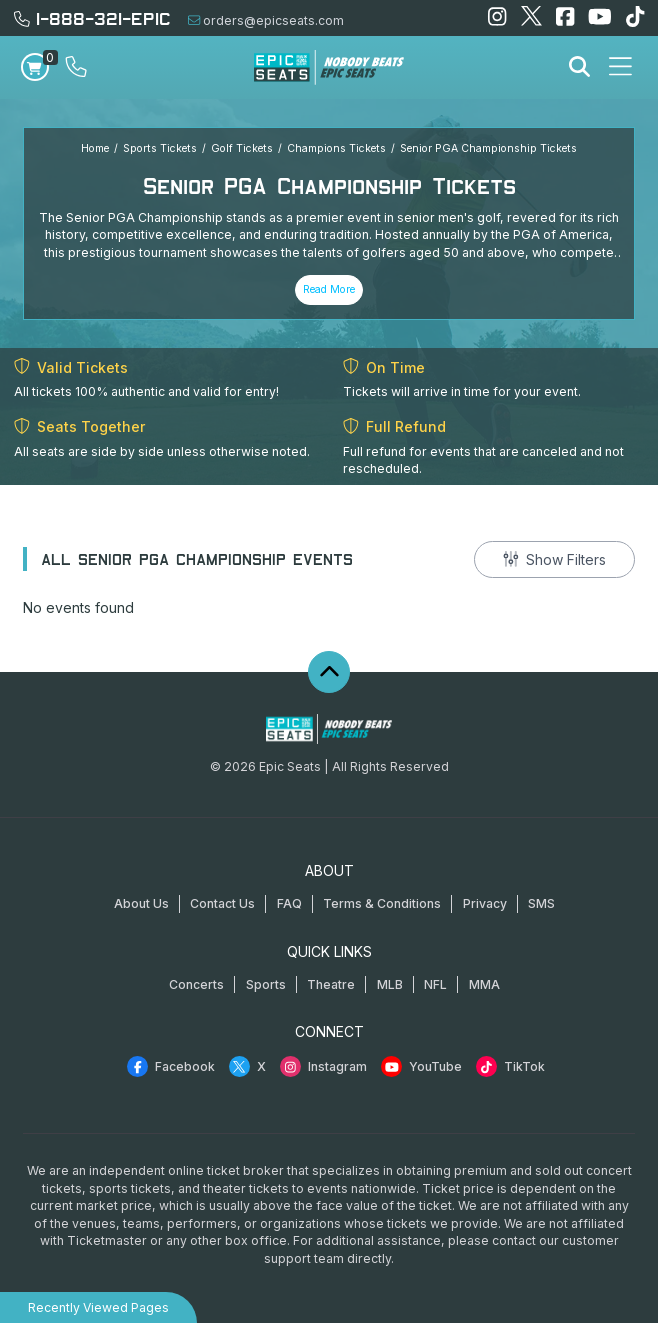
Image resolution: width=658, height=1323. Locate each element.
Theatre (331, 984)
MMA (484, 984)
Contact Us (222, 903)
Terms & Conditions (382, 903)
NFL (435, 984)
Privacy (485, 903)
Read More (329, 289)
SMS (541, 903)
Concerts (196, 984)
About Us (141, 903)
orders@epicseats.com (266, 20)
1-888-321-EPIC (92, 17)
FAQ (289, 903)
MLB (390, 984)
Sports (266, 984)
